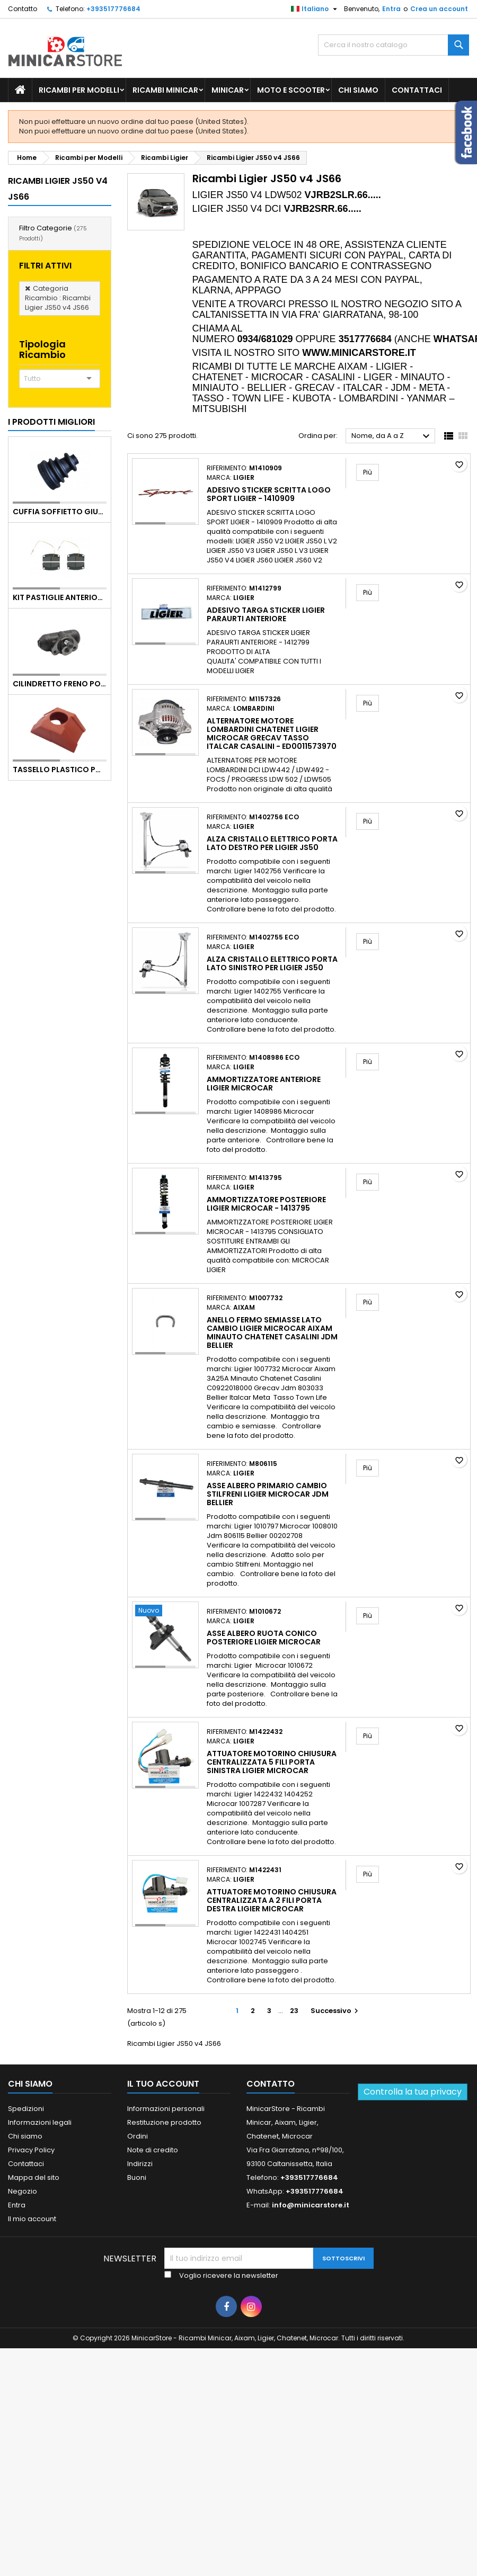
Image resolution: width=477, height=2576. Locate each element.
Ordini (137, 2136)
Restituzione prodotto (164, 2122)
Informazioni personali (166, 2109)
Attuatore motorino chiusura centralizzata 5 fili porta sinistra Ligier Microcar (272, 1762)
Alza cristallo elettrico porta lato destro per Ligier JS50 (272, 843)
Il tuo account (163, 2084)
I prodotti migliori (51, 422)
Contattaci (417, 90)
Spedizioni (26, 2109)
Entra (391, 8)
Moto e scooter (291, 90)
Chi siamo (358, 90)
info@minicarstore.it (310, 2205)
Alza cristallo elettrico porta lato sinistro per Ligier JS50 (272, 963)
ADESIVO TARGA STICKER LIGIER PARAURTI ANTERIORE (266, 614)
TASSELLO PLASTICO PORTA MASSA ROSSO (60, 769)
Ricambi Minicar (165, 90)
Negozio (22, 2191)
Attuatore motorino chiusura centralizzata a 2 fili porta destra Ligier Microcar (272, 1900)
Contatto (22, 8)
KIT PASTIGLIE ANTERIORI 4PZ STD (60, 597)
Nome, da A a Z (391, 436)
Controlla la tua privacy (413, 2092)
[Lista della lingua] (315, 9)
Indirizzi (140, 2164)
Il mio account (32, 2219)
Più (371, 472)
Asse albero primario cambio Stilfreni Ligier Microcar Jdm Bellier (268, 1494)
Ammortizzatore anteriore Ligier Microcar (264, 1083)
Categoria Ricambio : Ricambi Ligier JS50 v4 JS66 (58, 297)
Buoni (136, 2177)
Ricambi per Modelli (79, 90)
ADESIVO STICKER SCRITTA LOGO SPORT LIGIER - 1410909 (269, 494)
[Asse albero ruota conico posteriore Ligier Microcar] (165, 1611)
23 (294, 2011)
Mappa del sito (33, 2177)
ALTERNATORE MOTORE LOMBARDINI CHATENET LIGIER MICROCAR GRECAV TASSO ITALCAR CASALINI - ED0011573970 (272, 733)
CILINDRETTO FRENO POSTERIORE (60, 683)
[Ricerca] (393, 45)
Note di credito (152, 2150)
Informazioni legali (40, 2122)
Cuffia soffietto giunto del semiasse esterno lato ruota (60, 511)
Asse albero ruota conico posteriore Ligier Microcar (264, 1637)
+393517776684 (113, 8)
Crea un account (439, 8)
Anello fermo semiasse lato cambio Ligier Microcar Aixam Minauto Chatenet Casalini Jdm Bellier (272, 1332)
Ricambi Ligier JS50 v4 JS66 (58, 189)
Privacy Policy (31, 2150)
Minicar (227, 90)
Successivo (336, 2011)
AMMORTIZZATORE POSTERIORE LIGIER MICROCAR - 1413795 (266, 1203)
